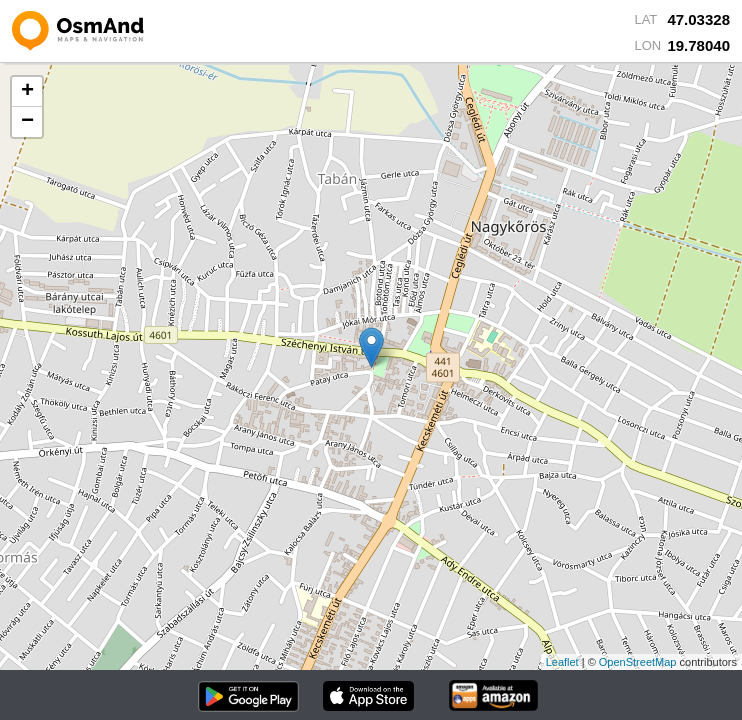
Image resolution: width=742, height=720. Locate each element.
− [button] (27, 122)
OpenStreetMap (638, 662)
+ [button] (27, 92)
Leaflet (562, 662)
